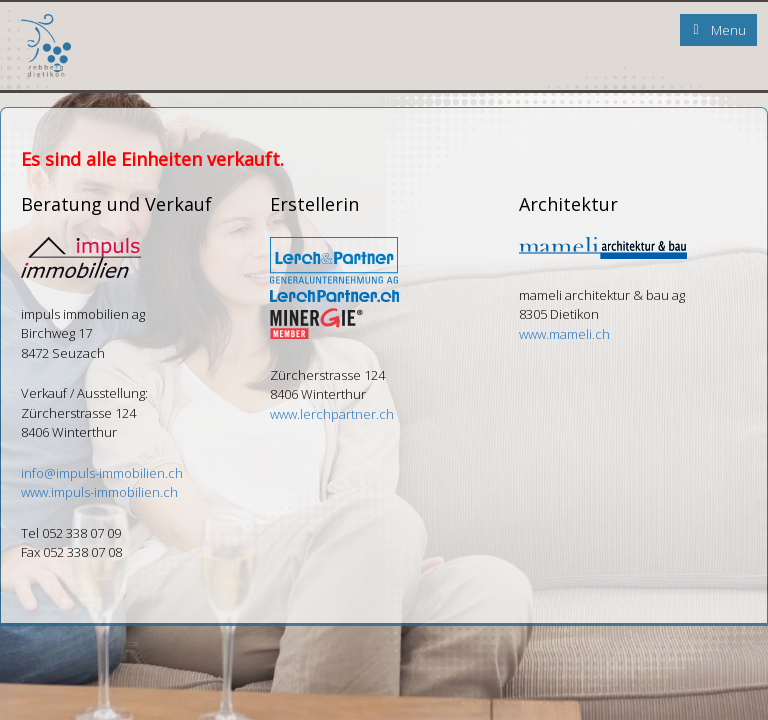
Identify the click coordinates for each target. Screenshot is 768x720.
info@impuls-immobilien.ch (102, 473)
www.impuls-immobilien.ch (99, 492)
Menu (728, 30)
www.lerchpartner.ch (332, 414)
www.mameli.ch (564, 334)
